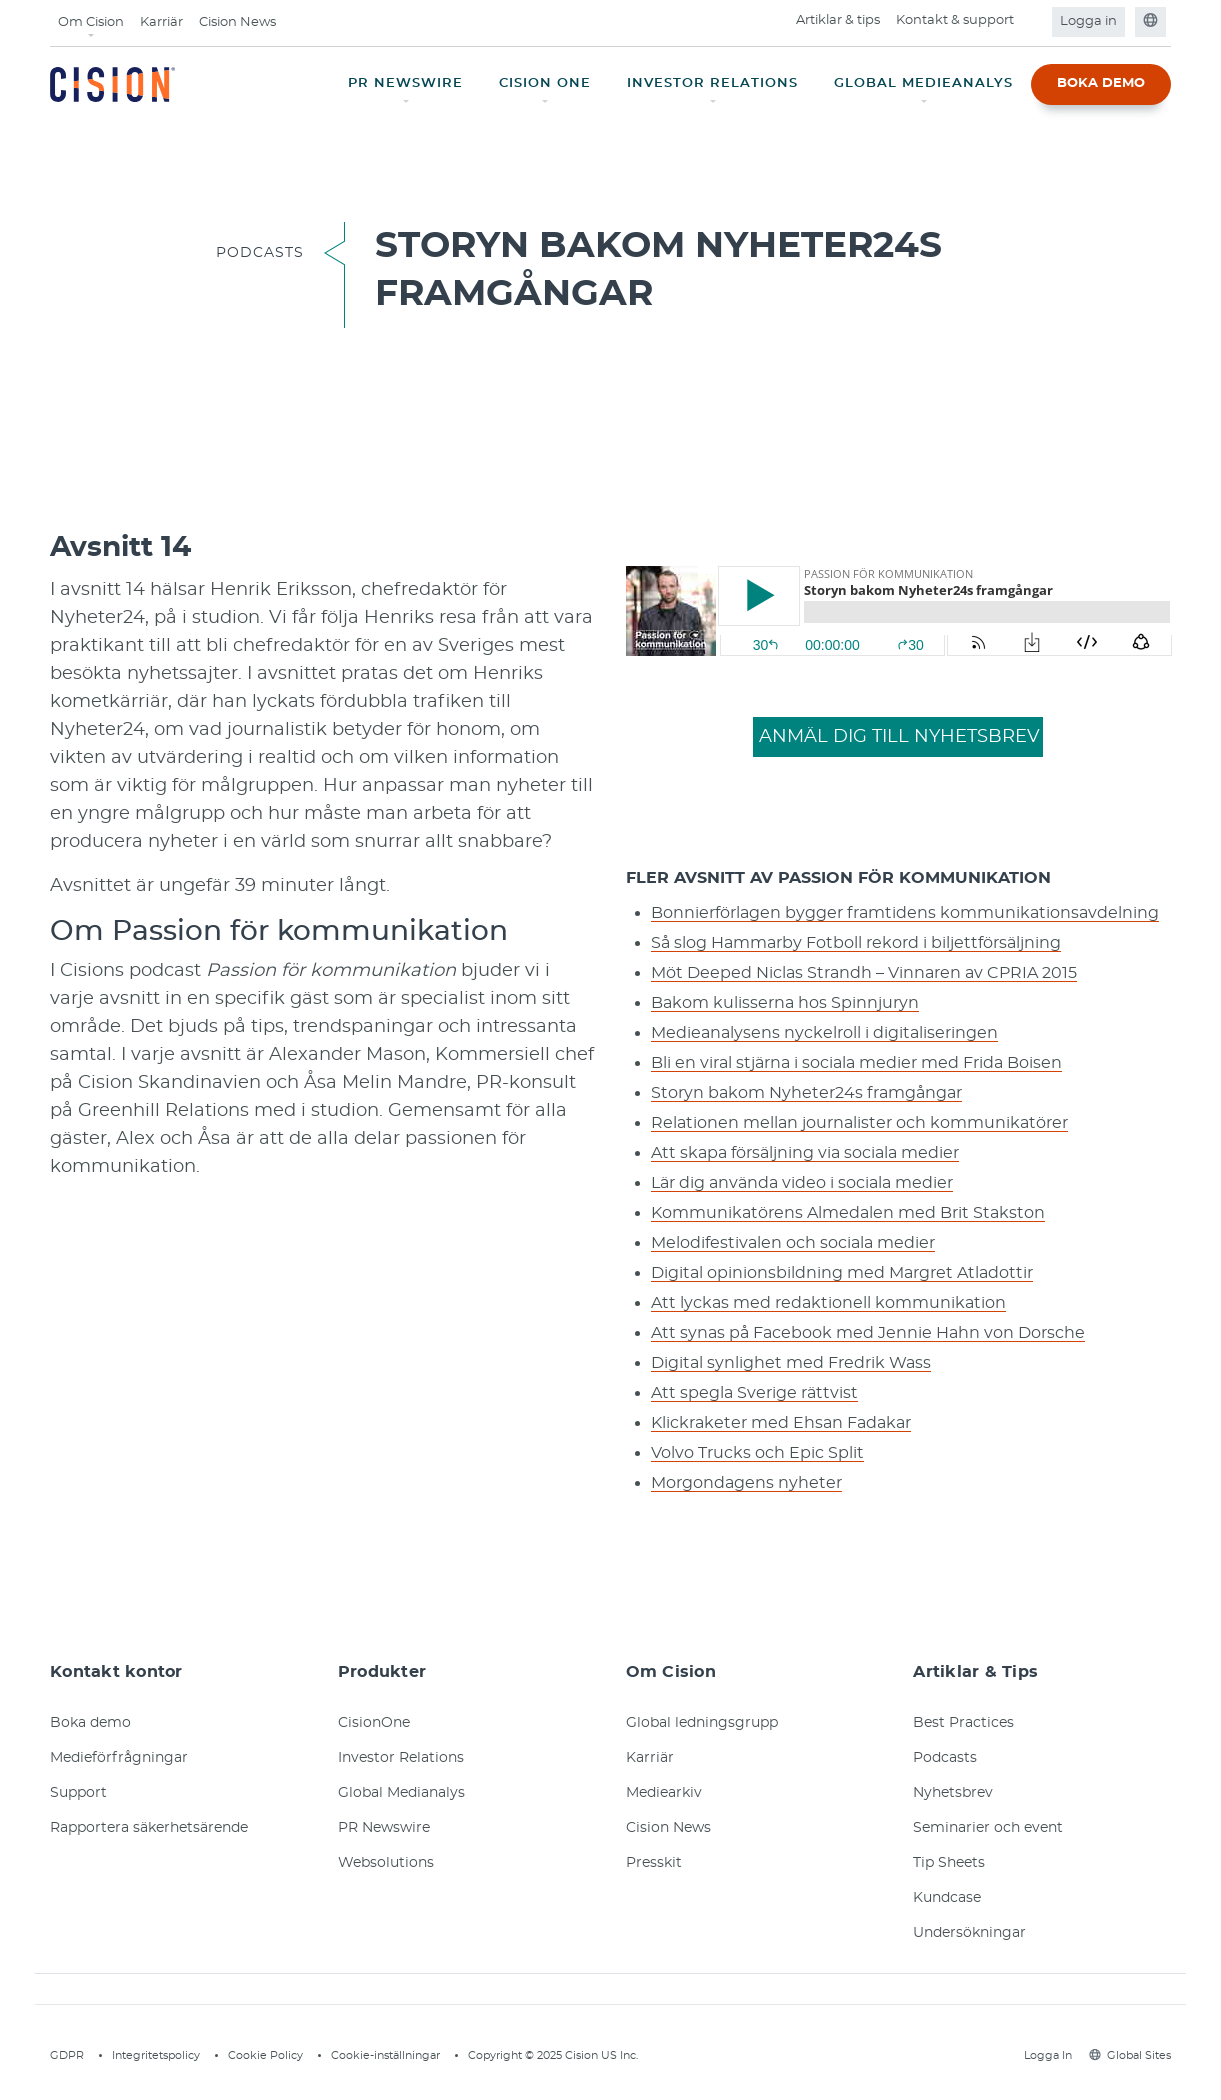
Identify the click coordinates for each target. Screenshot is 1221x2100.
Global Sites (1130, 2055)
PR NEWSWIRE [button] (405, 83)
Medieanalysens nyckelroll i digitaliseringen (824, 1033)
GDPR (67, 2055)
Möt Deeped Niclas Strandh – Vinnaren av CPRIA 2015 (864, 973)
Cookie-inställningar (385, 2055)
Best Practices (963, 1723)
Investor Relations (401, 1758)
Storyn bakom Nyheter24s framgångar (806, 1093)
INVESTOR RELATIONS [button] (712, 83)
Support (78, 1793)
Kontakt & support (955, 20)
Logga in (1088, 21)
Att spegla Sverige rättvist (754, 1393)
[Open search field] (1034, 22)
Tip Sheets (949, 1863)
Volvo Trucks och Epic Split (757, 1453)
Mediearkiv (664, 1793)
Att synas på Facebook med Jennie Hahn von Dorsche (868, 1333)
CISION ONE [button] (545, 83)
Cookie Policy (265, 2055)
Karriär (161, 22)
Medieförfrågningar (119, 1758)
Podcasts (945, 1758)
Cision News (237, 22)
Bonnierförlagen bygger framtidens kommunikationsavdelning (905, 913)
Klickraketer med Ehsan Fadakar (781, 1423)
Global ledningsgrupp (702, 1723)
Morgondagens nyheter (746, 1483)
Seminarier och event (988, 1828)
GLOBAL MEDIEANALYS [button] (923, 83)
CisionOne (374, 1723)
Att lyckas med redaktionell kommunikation (828, 1303)
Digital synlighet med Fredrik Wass (791, 1363)
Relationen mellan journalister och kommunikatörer (859, 1123)
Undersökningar (969, 1933)
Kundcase (947, 1898)
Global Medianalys (401, 1793)
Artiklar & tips (838, 20)
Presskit (654, 1863)
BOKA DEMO (1101, 83)
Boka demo (90, 1723)
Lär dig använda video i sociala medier (802, 1183)
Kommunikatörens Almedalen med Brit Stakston (848, 1213)
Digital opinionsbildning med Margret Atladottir (842, 1273)
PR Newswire (384, 1828)
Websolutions (386, 1863)
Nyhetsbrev (953, 1793)
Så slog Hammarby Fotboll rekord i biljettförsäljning (856, 943)
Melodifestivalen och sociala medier (793, 1243)
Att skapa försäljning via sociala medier (805, 1153)
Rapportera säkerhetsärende (149, 1828)
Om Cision (91, 22)
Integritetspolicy (156, 2055)
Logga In (1045, 2055)
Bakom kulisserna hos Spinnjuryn (785, 1003)
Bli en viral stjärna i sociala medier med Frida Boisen (856, 1063)
